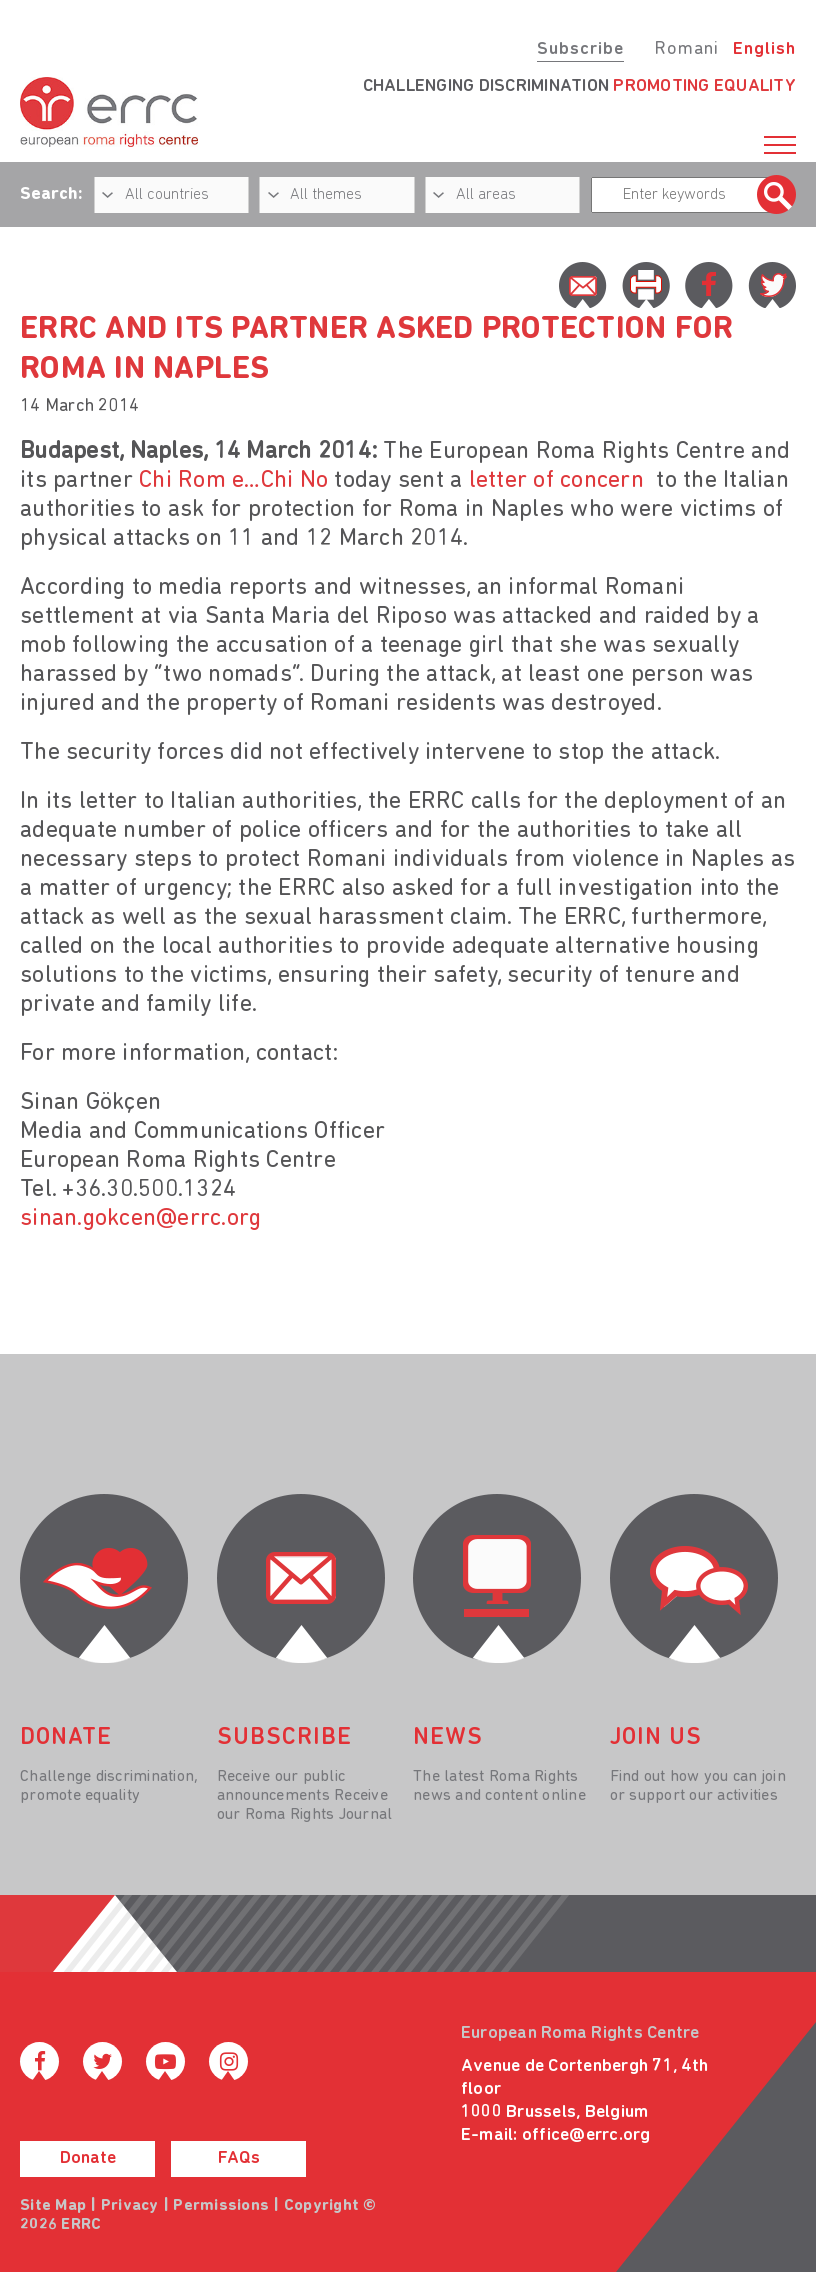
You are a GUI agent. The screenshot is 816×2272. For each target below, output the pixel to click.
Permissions (221, 2206)
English (764, 49)
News (448, 1738)
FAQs (239, 2158)
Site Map (53, 2206)
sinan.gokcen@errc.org (140, 1219)
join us (656, 1738)
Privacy (130, 2206)
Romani (686, 49)
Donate (88, 2158)
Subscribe (580, 49)
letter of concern (556, 481)
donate (66, 1738)
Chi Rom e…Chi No (233, 481)
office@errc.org (586, 2135)
